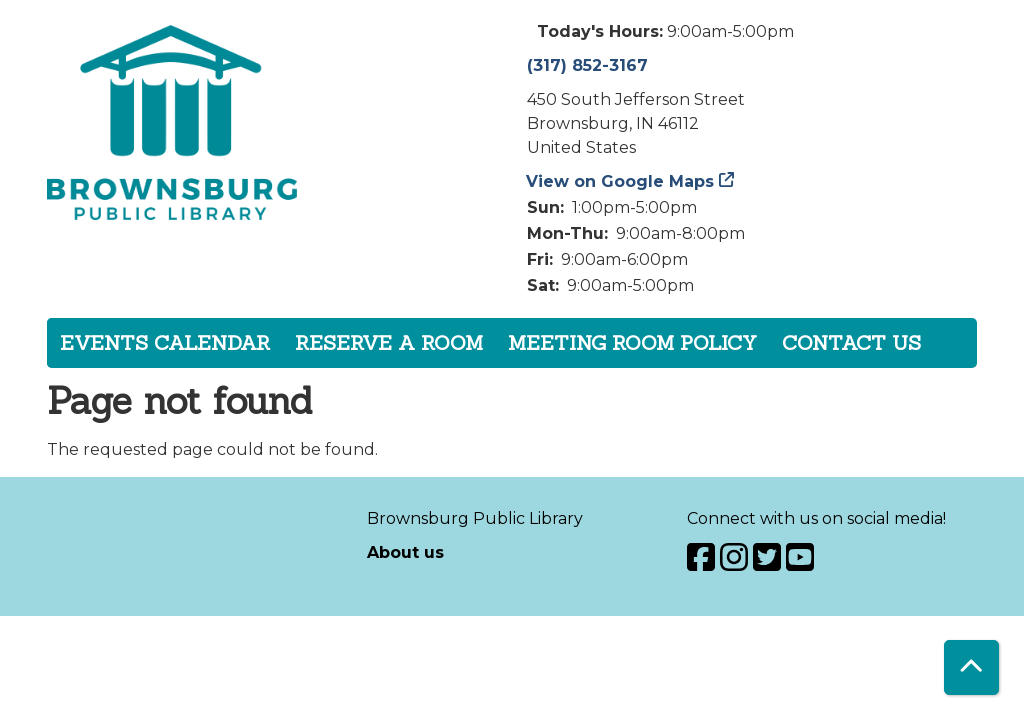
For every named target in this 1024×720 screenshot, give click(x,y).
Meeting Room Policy (632, 342)
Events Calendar (165, 342)
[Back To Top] (971, 667)
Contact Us (851, 342)
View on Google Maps (620, 181)
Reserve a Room (389, 342)
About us (405, 552)
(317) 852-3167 (587, 65)
